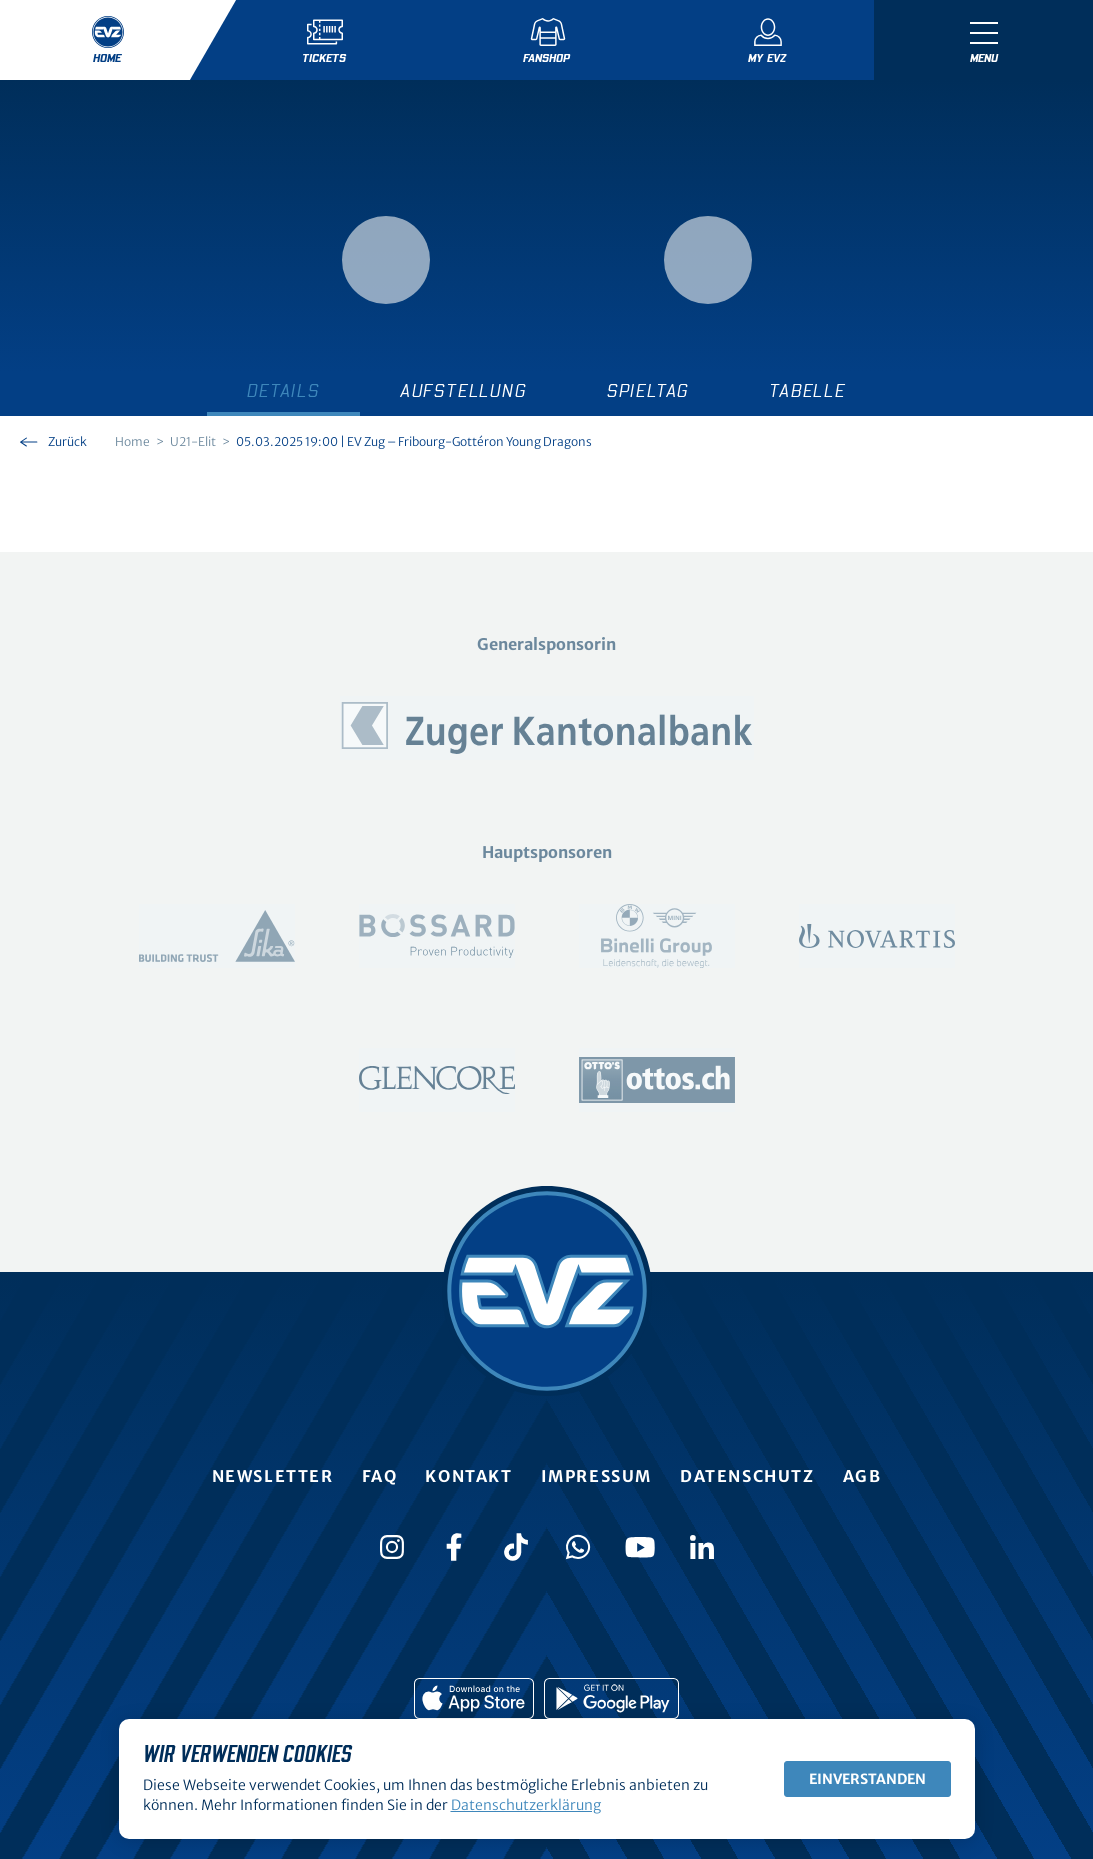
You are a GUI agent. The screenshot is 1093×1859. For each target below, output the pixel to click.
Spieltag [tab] (648, 392)
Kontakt (468, 1476)
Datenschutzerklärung (526, 1805)
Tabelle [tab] (807, 392)
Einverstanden (867, 1779)
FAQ (380, 1476)
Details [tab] (283, 392)
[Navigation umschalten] (983, 40)
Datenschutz (747, 1476)
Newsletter (273, 1476)
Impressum (596, 1476)
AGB (862, 1476)
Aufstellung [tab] (463, 392)
